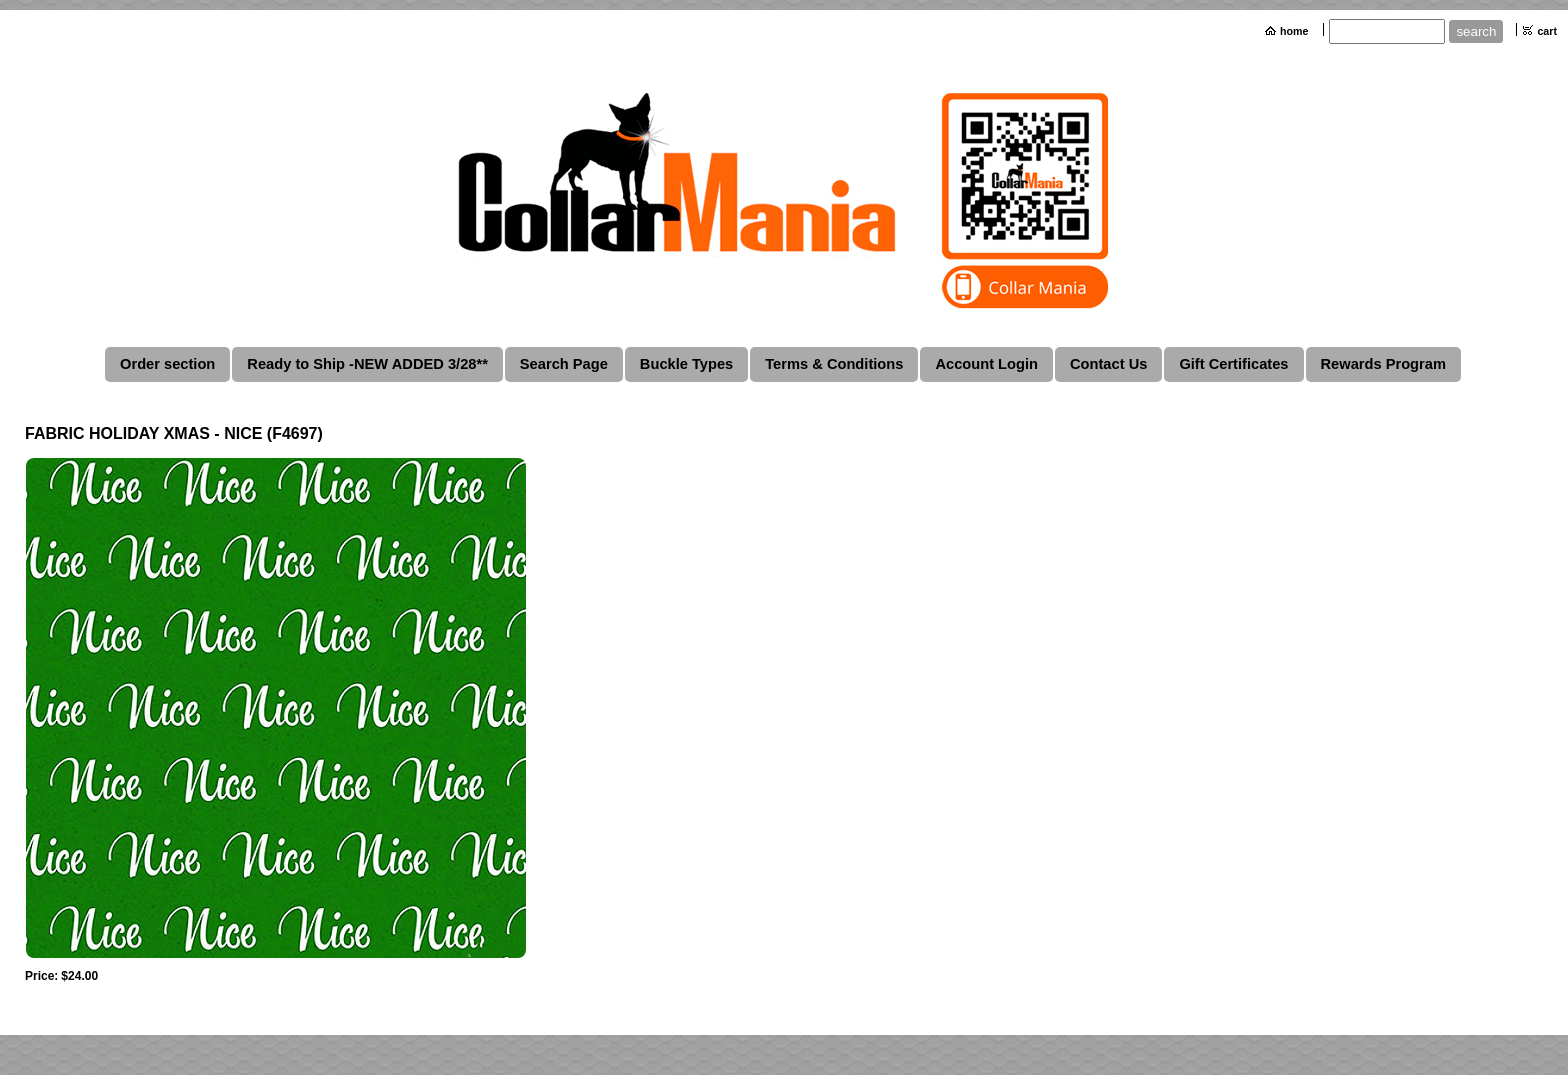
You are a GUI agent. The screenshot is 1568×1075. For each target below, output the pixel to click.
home (1294, 31)
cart (1547, 31)
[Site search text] (1387, 31)
